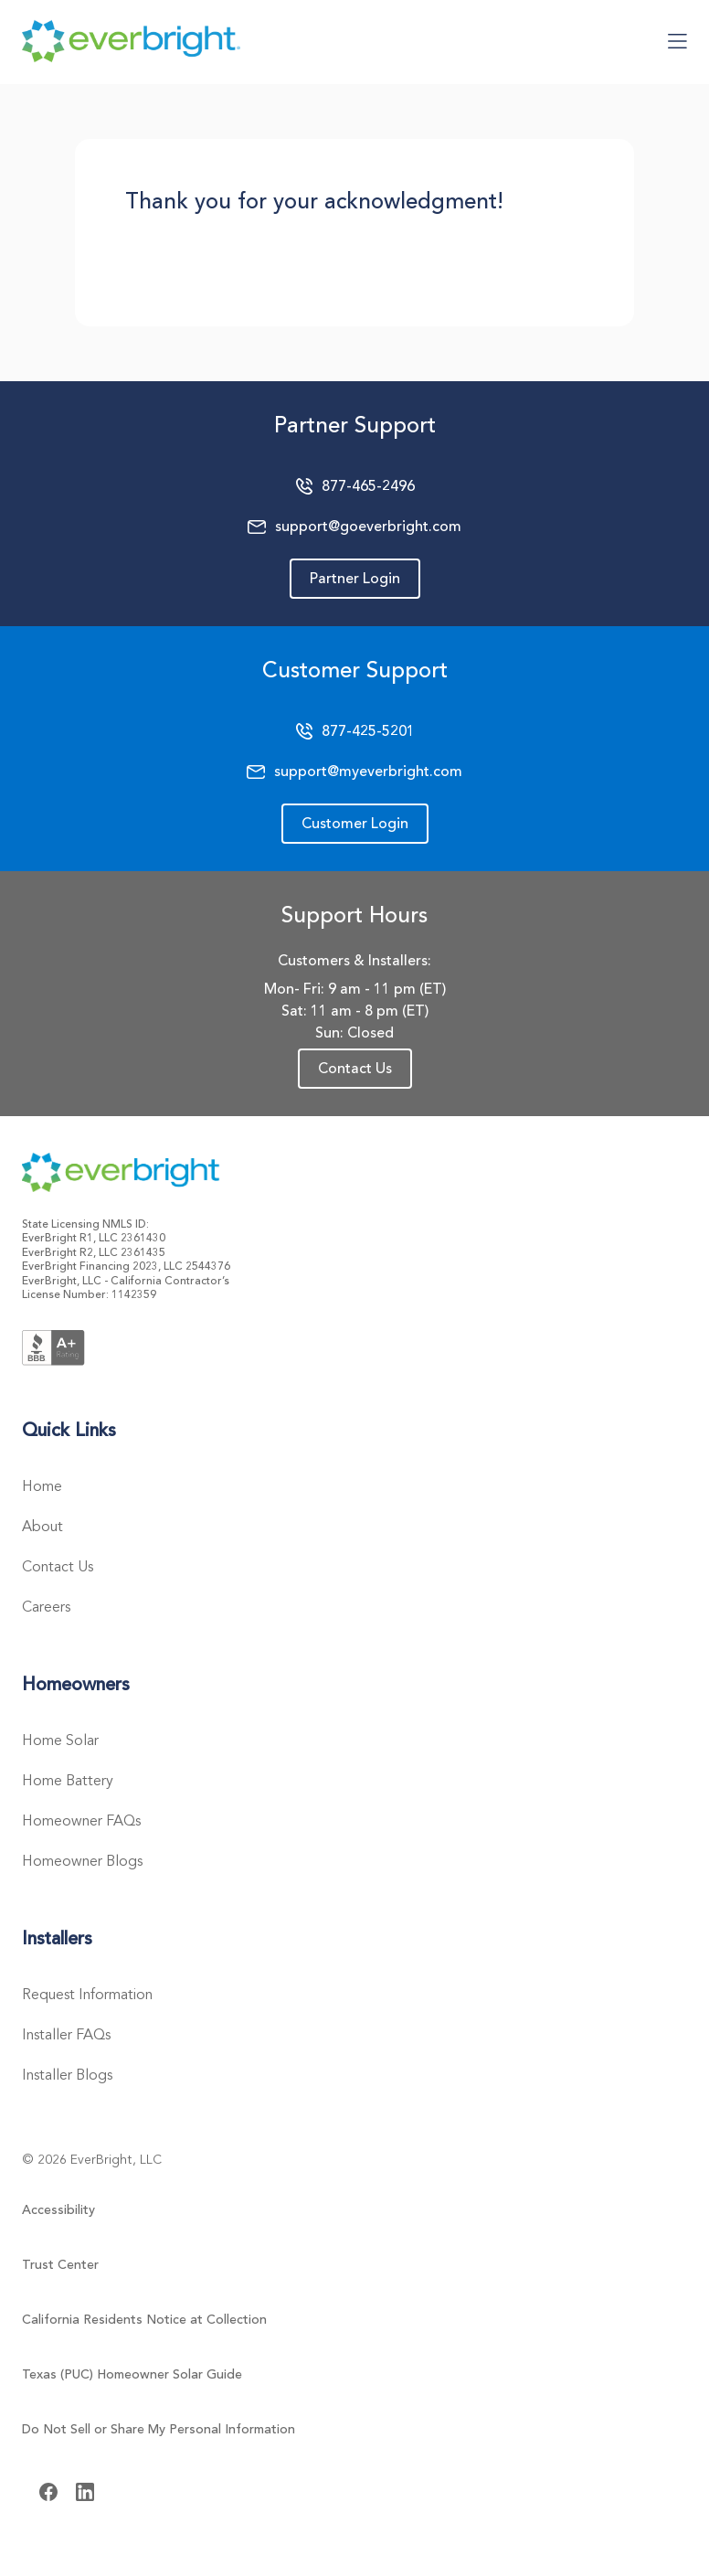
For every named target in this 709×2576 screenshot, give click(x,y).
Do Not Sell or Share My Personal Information (158, 2429)
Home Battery (67, 1781)
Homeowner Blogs (82, 1861)
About (42, 1526)
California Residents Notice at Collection (144, 2319)
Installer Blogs (67, 2075)
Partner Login (355, 578)
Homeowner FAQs (81, 1821)
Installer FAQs (66, 2035)
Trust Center (60, 2265)
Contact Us (355, 1068)
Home (42, 1486)
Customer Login (355, 823)
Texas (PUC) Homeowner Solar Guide (132, 2374)
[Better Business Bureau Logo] (53, 1345)
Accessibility (58, 2210)
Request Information (87, 1994)
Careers (46, 1607)
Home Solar (60, 1740)
